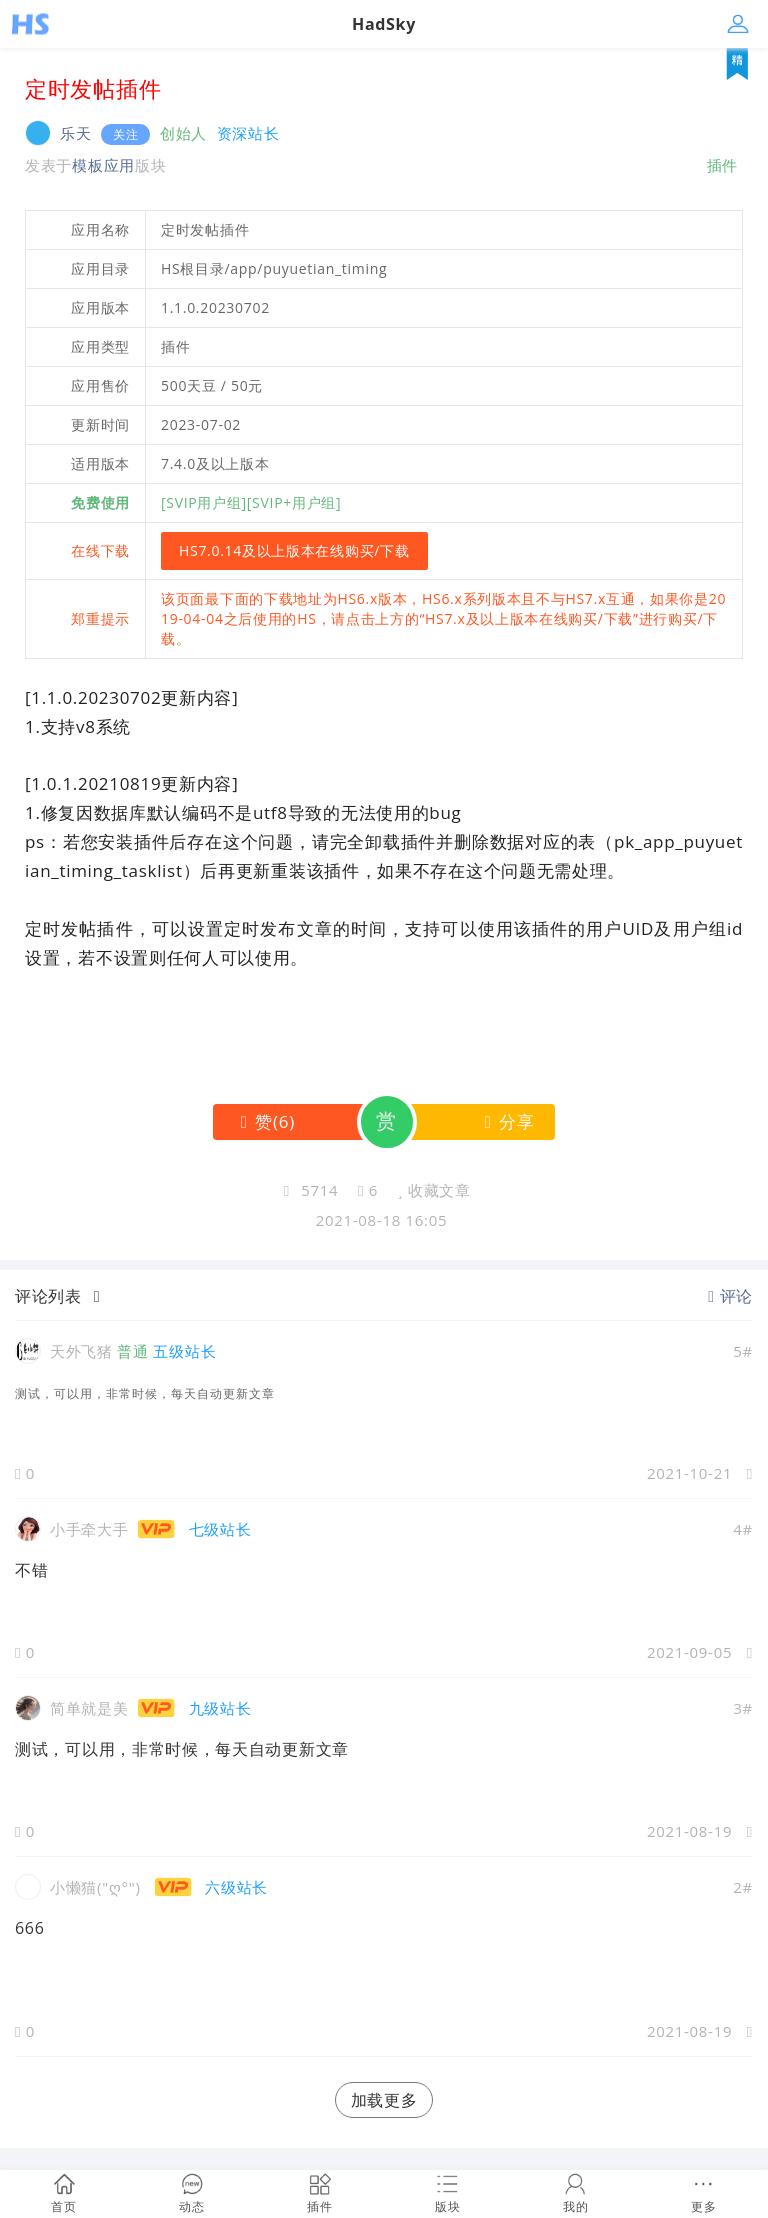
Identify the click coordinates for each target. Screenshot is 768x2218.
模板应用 (103, 165)
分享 (505, 1121)
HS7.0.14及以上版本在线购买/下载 (294, 550)
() (263, 1121)
